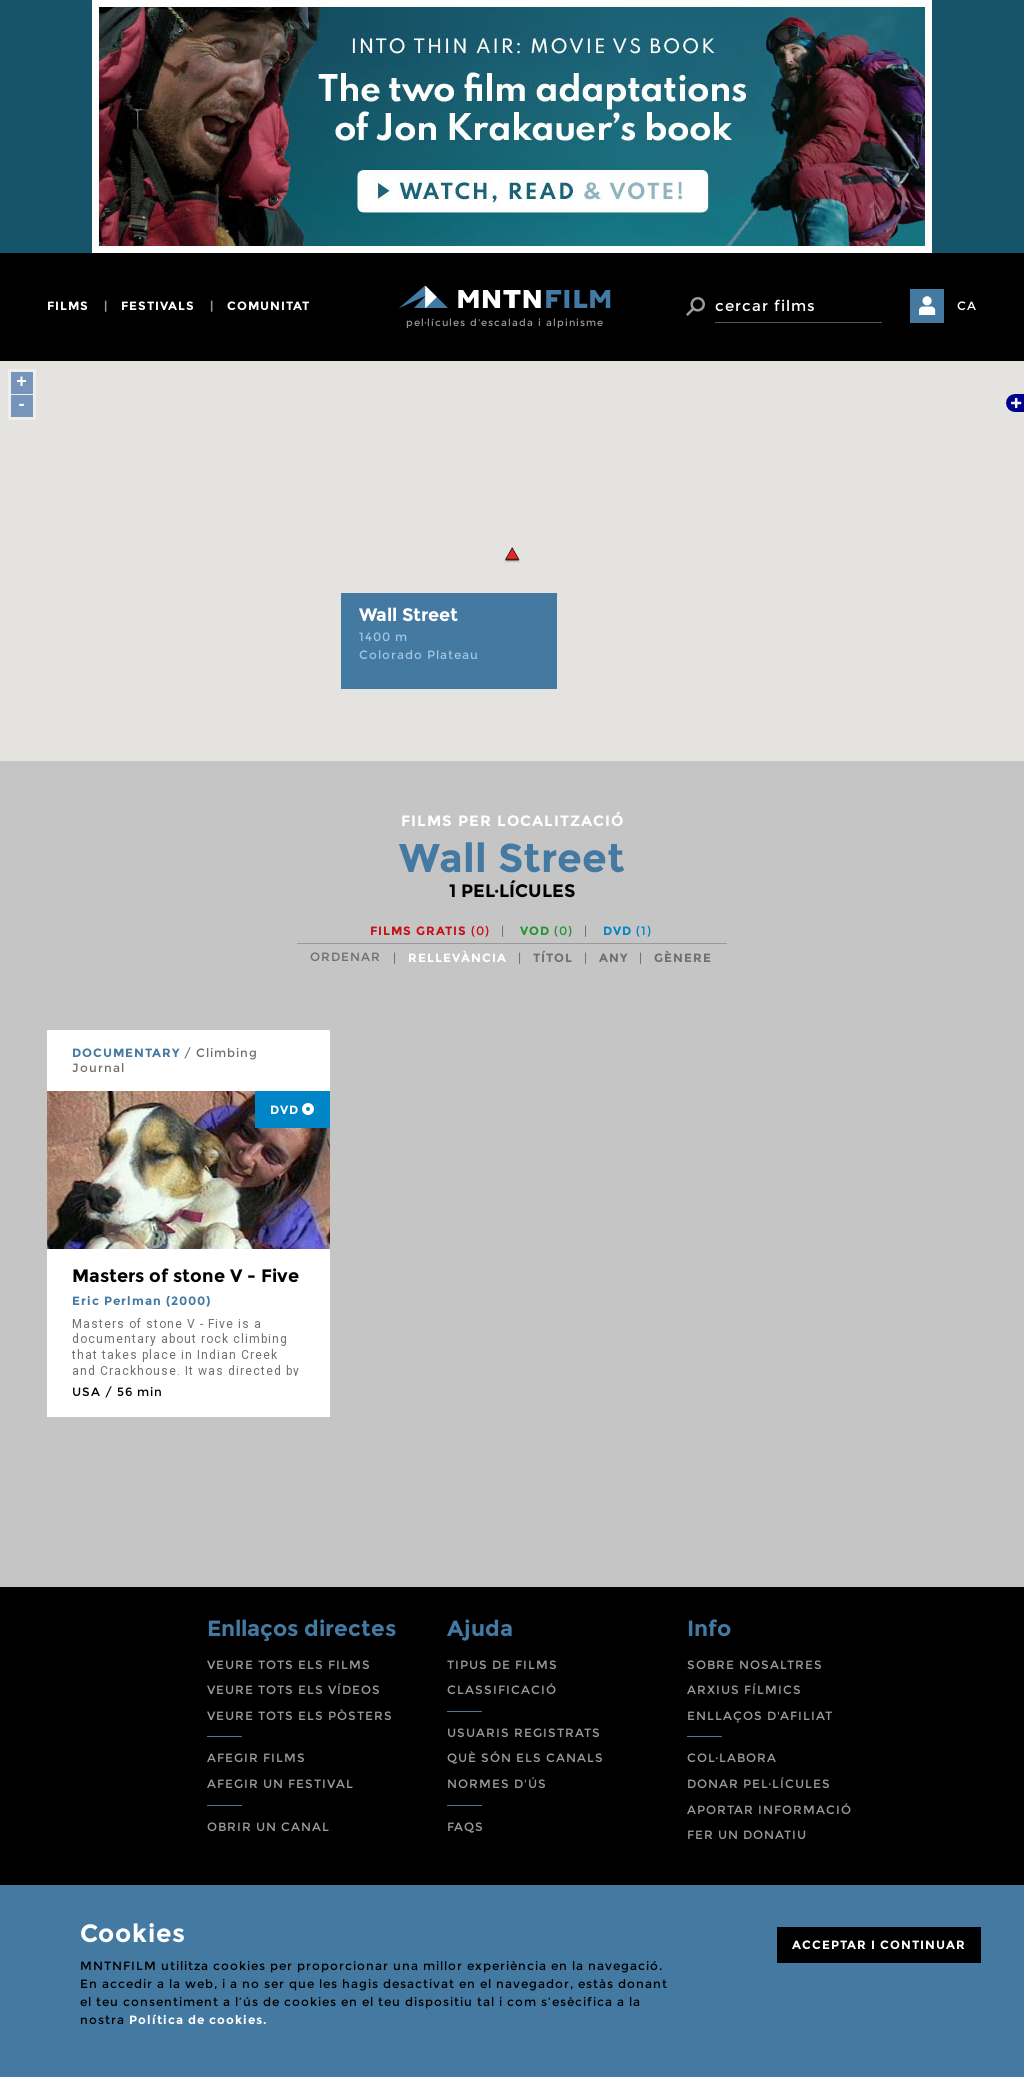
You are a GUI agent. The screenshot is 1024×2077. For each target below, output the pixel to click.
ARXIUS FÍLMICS (744, 1689)
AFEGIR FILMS (256, 1757)
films (68, 305)
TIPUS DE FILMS (502, 1664)
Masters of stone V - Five (185, 1276)
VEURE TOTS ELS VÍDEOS (294, 1689)
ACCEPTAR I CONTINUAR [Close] (879, 1944)
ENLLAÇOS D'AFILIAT (760, 1715)
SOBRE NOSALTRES (755, 1664)
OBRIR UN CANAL (268, 1826)
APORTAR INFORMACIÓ (769, 1809)
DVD (627, 930)
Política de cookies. (198, 2019)
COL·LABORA (732, 1757)
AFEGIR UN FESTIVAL (280, 1783)
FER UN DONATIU (747, 1834)
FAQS (465, 1826)
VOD (546, 930)
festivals (158, 305)
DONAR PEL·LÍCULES (759, 1783)
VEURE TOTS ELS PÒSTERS (300, 1715)
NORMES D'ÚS (497, 1783)
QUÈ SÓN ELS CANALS (525, 1757)
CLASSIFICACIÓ (502, 1689)
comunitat (268, 305)
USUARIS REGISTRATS (524, 1732)
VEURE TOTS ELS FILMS (289, 1664)
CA (967, 305)
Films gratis (430, 930)
